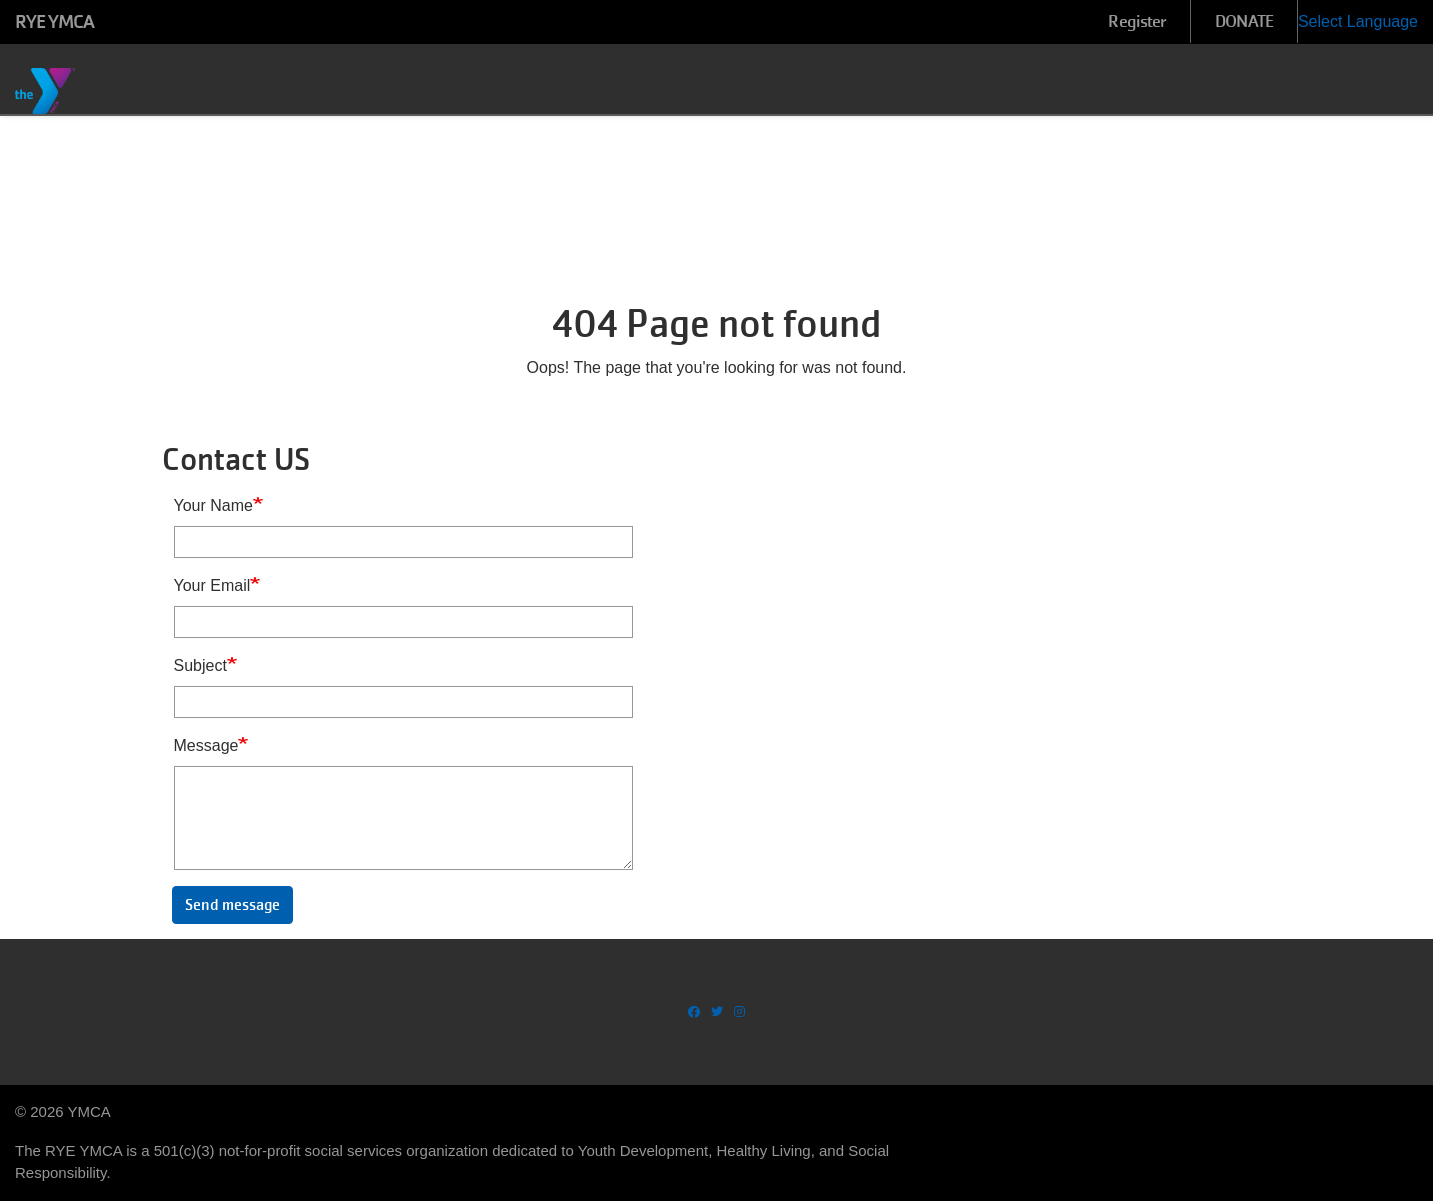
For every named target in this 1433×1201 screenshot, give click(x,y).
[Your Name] (403, 542)
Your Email (212, 585)
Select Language (1358, 21)
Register (1137, 21)
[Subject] (403, 702)
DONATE (1244, 21)
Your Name (213, 505)
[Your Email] (403, 622)
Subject (200, 665)
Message (206, 745)
